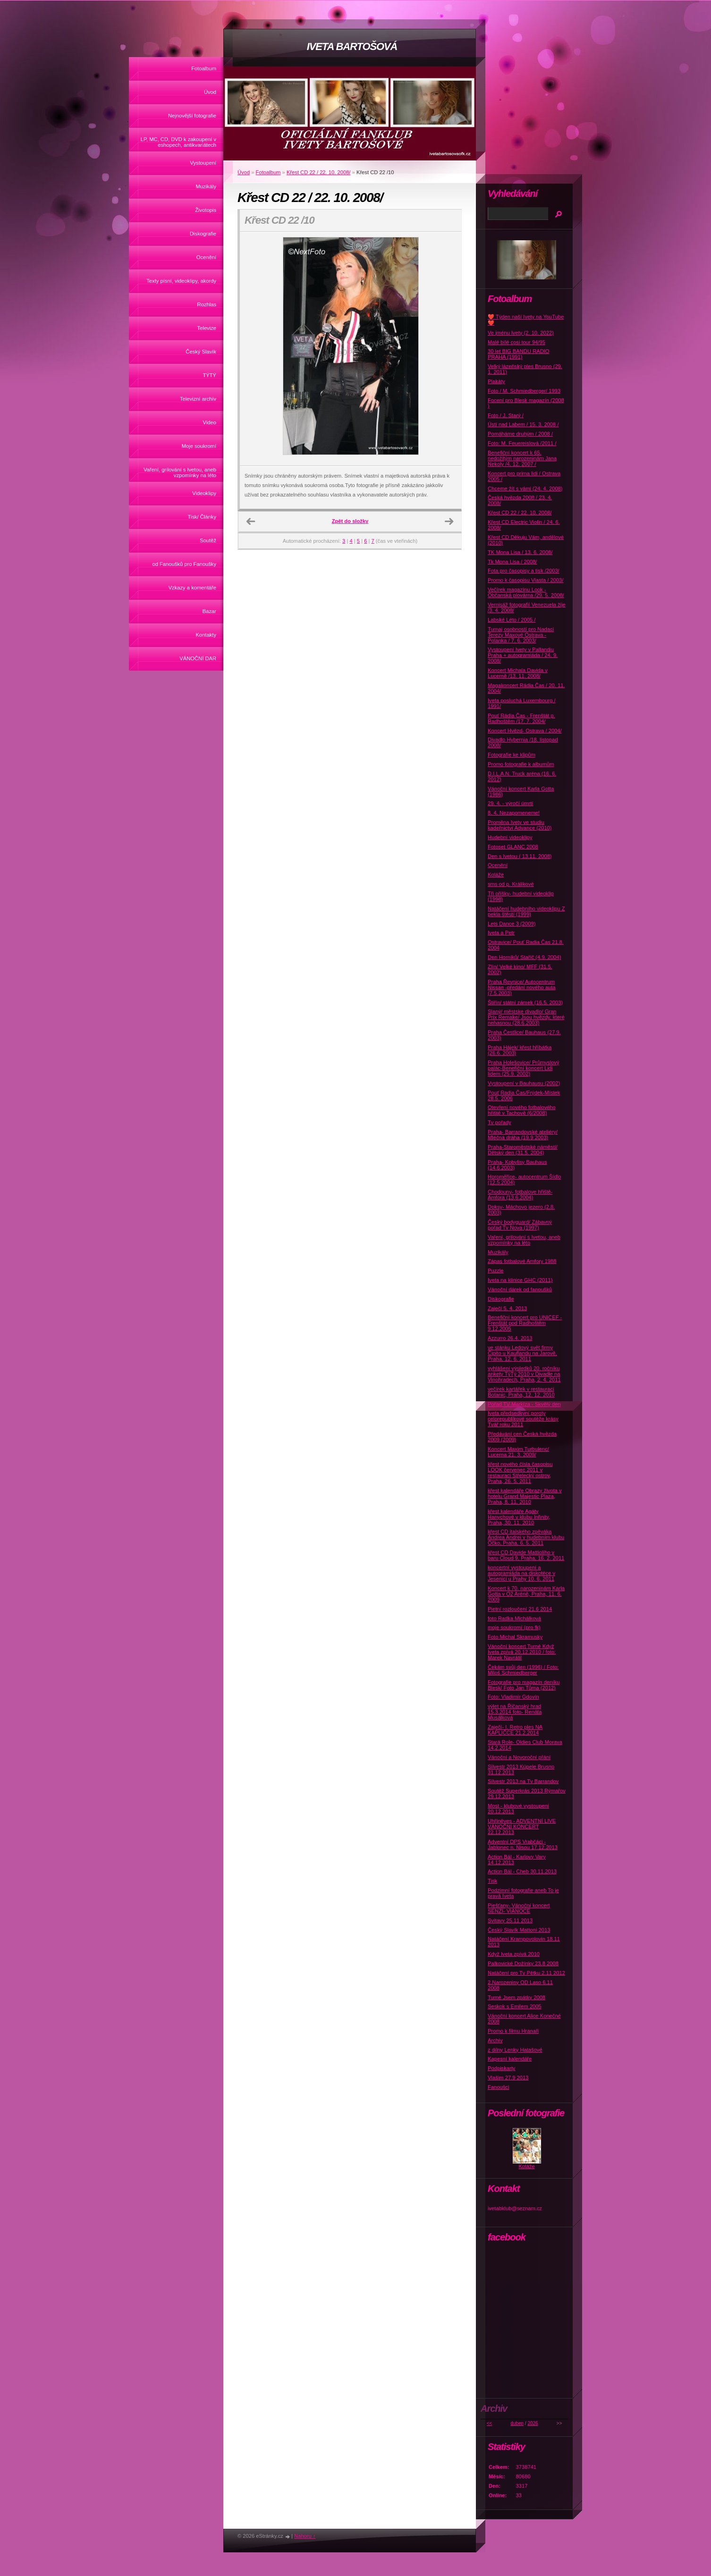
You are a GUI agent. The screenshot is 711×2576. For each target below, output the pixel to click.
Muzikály (205, 186)
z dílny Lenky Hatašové (515, 2050)
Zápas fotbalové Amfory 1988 (522, 1261)
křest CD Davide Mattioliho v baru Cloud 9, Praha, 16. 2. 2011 (526, 1555)
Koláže (496, 874)
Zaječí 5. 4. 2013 (507, 1308)
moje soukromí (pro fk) (514, 1627)
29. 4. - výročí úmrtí (510, 803)
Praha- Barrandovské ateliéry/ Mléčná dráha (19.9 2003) (523, 1134)
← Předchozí (251, 521)
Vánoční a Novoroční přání (519, 1757)
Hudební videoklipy (510, 837)
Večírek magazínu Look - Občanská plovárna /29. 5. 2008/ (526, 592)
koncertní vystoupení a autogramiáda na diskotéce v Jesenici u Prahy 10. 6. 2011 (521, 1573)
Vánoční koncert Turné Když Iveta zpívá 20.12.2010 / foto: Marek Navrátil (522, 1651)
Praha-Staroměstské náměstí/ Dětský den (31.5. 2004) (523, 1149)
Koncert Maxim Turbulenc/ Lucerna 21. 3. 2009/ (518, 1451)
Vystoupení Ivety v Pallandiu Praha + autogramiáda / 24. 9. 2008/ (523, 655)
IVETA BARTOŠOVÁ (352, 46)
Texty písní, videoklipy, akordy (181, 281)
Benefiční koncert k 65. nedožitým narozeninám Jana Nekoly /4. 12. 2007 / (522, 458)
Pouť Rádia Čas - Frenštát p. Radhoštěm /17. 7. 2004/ (521, 718)
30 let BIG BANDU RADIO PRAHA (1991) (519, 354)
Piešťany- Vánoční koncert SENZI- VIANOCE (519, 1908)
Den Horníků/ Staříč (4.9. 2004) (524, 957)
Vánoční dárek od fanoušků (520, 1289)
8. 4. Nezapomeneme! (514, 813)
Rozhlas (206, 304)
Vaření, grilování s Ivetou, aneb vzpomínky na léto (180, 472)
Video (209, 422)
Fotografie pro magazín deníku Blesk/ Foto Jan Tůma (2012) (523, 1685)
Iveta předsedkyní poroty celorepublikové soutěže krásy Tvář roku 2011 (523, 1418)
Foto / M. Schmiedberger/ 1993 (524, 391)
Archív (495, 2040)
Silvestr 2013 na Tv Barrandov (523, 1781)
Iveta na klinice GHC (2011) (520, 1280)
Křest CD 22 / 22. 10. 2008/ (319, 172)
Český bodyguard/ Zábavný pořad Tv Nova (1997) (520, 1224)
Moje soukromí (199, 446)
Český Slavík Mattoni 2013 (519, 1930)
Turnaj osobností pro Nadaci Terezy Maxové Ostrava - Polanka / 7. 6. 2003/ (521, 634)
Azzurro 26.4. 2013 (510, 1338)
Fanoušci (498, 2087)
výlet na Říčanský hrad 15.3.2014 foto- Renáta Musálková (515, 1711)
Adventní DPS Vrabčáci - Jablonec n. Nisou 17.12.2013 (523, 1844)
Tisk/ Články (201, 517)
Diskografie (203, 233)
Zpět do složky (350, 521)
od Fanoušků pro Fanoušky (184, 564)
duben (517, 2423)
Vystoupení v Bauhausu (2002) (524, 1083)
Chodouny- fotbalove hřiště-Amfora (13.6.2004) (520, 1194)
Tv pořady (499, 1122)
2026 (532, 2423)
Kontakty (205, 635)
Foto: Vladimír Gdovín (513, 1697)
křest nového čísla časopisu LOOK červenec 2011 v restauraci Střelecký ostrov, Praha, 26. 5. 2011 (520, 1472)
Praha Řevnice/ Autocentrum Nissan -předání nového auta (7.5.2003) (522, 987)
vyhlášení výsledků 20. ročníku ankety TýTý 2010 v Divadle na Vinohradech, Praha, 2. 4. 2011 (524, 1373)
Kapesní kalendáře (510, 2059)
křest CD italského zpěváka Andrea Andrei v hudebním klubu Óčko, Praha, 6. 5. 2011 (526, 1537)
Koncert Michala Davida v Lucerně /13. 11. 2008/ (518, 673)
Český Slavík (201, 351)
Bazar (209, 611)
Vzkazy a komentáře (192, 587)
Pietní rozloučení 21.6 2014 (520, 1609)
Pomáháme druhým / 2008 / (520, 434)
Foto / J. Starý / (506, 415)
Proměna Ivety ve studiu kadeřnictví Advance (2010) (520, 825)
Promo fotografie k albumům (521, 764)
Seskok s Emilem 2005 (515, 2006)
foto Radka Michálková (514, 1618)
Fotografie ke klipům (511, 755)
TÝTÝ (209, 375)
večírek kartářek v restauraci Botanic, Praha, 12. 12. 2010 (521, 1391)
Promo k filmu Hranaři (513, 2031)
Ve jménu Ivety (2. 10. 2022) (521, 333)
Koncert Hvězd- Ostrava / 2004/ (525, 730)
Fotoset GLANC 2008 (513, 847)
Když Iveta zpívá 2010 (514, 1954)
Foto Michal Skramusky (515, 1637)
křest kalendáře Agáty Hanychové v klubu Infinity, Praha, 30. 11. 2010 (519, 1516)
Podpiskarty (501, 2068)
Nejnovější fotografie (192, 115)
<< (489, 2423)
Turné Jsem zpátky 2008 (516, 1997)
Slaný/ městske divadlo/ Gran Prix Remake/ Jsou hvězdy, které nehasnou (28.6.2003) (526, 1017)
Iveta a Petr (501, 932)
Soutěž (208, 540)
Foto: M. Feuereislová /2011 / (522, 443)
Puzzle (496, 1270)
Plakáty (496, 381)
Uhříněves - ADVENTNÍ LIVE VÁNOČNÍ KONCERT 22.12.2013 (522, 1826)
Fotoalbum (203, 68)
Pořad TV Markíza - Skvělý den (524, 1404)
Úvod (210, 92)
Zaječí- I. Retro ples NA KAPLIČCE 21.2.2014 (515, 1729)
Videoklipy (204, 493)
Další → (449, 521)
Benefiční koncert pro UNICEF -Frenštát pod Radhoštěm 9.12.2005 (525, 1322)
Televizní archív (198, 399)
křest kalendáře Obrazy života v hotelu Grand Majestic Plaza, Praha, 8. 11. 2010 (525, 1496)
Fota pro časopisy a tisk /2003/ (523, 570)
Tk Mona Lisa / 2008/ (512, 561)
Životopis (205, 210)
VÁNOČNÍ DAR (197, 658)
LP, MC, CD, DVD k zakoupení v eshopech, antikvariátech (178, 142)
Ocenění (206, 257)
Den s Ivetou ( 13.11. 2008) (520, 856)
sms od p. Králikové (511, 884)
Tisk (492, 1881)
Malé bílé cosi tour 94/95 (516, 342)
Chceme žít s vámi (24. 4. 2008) (525, 488)
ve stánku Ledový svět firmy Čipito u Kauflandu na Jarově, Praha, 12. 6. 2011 (522, 1353)
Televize (206, 328)
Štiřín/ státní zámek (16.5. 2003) (525, 1002)
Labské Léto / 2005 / (511, 620)
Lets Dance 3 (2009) (511, 923)
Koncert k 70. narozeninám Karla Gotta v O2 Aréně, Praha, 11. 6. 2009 (526, 1593)
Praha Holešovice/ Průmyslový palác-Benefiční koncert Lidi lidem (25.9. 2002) (523, 1068)
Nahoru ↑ (304, 2536)
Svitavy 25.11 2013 (510, 1920)
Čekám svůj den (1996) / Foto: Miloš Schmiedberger (523, 1669)
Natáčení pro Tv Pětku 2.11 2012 (526, 1973)
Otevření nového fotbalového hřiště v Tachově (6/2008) (522, 1110)
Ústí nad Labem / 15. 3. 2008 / (523, 424)
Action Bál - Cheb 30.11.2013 (522, 1871)
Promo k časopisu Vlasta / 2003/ (525, 580)
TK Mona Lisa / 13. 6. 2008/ (520, 552)
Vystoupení (203, 163)
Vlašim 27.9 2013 (508, 2077)
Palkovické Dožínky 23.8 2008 (523, 1963)
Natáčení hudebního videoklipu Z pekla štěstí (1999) (526, 911)
